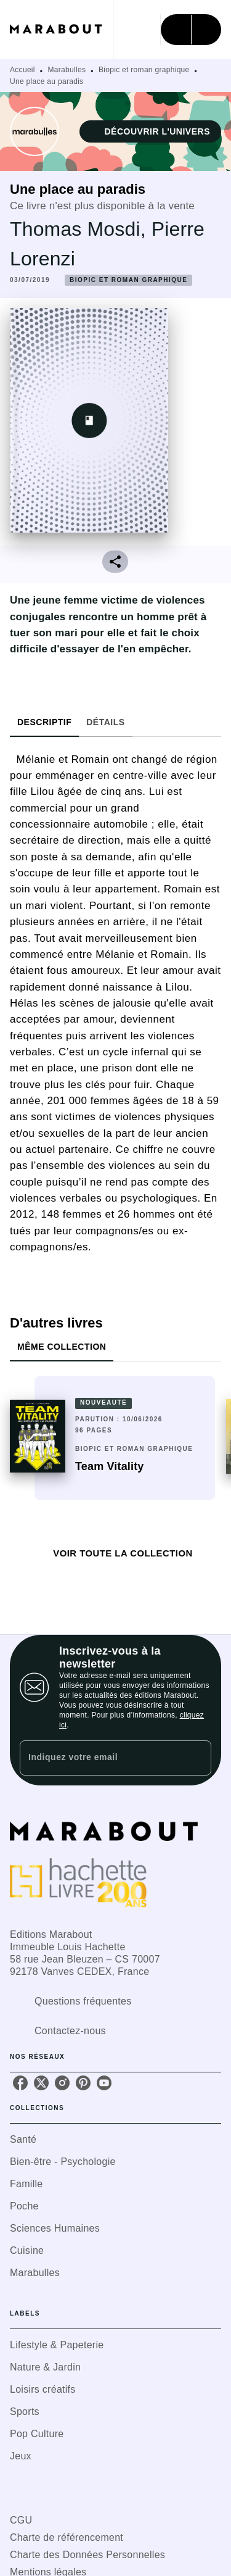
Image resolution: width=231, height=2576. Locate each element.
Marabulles (67, 69)
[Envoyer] (196, 1757)
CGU (21, 2520)
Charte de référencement (66, 2537)
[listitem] (20, 2082)
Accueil (22, 69)
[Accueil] (61, 29)
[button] (150, 131)
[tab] (44, 722)
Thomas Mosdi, (81, 229)
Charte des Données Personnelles (87, 2554)
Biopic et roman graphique (144, 69)
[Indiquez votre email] (100, 1758)
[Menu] (191, 29)
